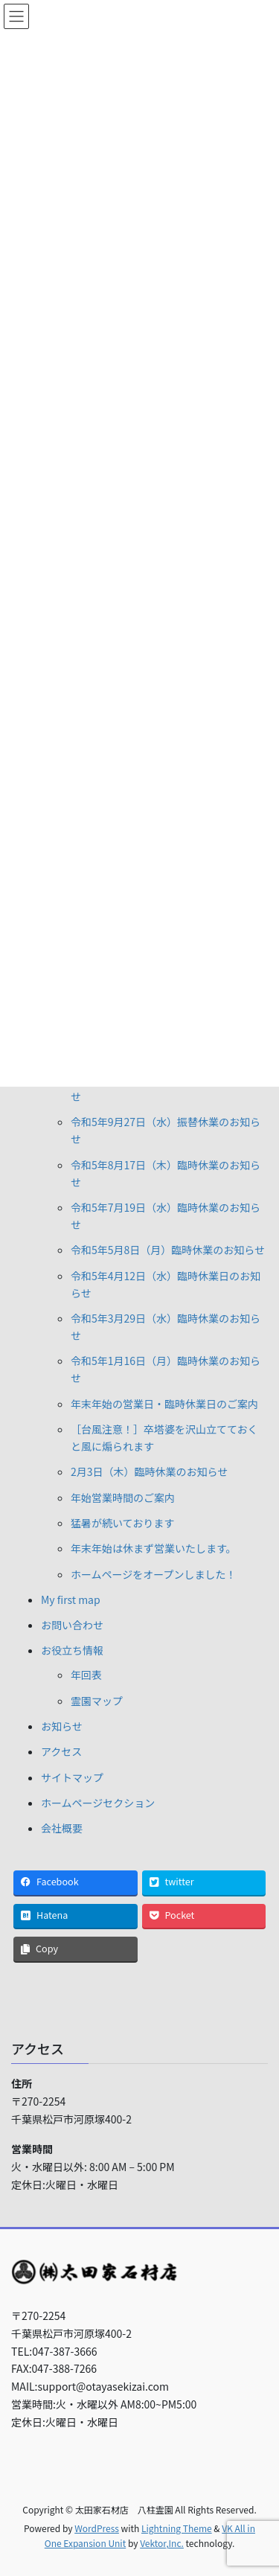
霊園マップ (97, 1700)
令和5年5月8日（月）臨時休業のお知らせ (168, 1249)
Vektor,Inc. (162, 2543)
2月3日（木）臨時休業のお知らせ (149, 1471)
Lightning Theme (176, 2528)
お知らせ (62, 1726)
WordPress (96, 2528)
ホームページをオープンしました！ (153, 1574)
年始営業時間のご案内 (123, 1497)
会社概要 (62, 1828)
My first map (70, 1599)
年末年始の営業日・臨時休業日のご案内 (164, 1403)
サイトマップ (72, 1777)
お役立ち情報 (72, 1650)
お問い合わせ (72, 1624)
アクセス (61, 1751)
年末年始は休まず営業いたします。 (154, 1548)
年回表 (86, 1674)
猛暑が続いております (122, 1522)
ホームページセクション (98, 1802)
